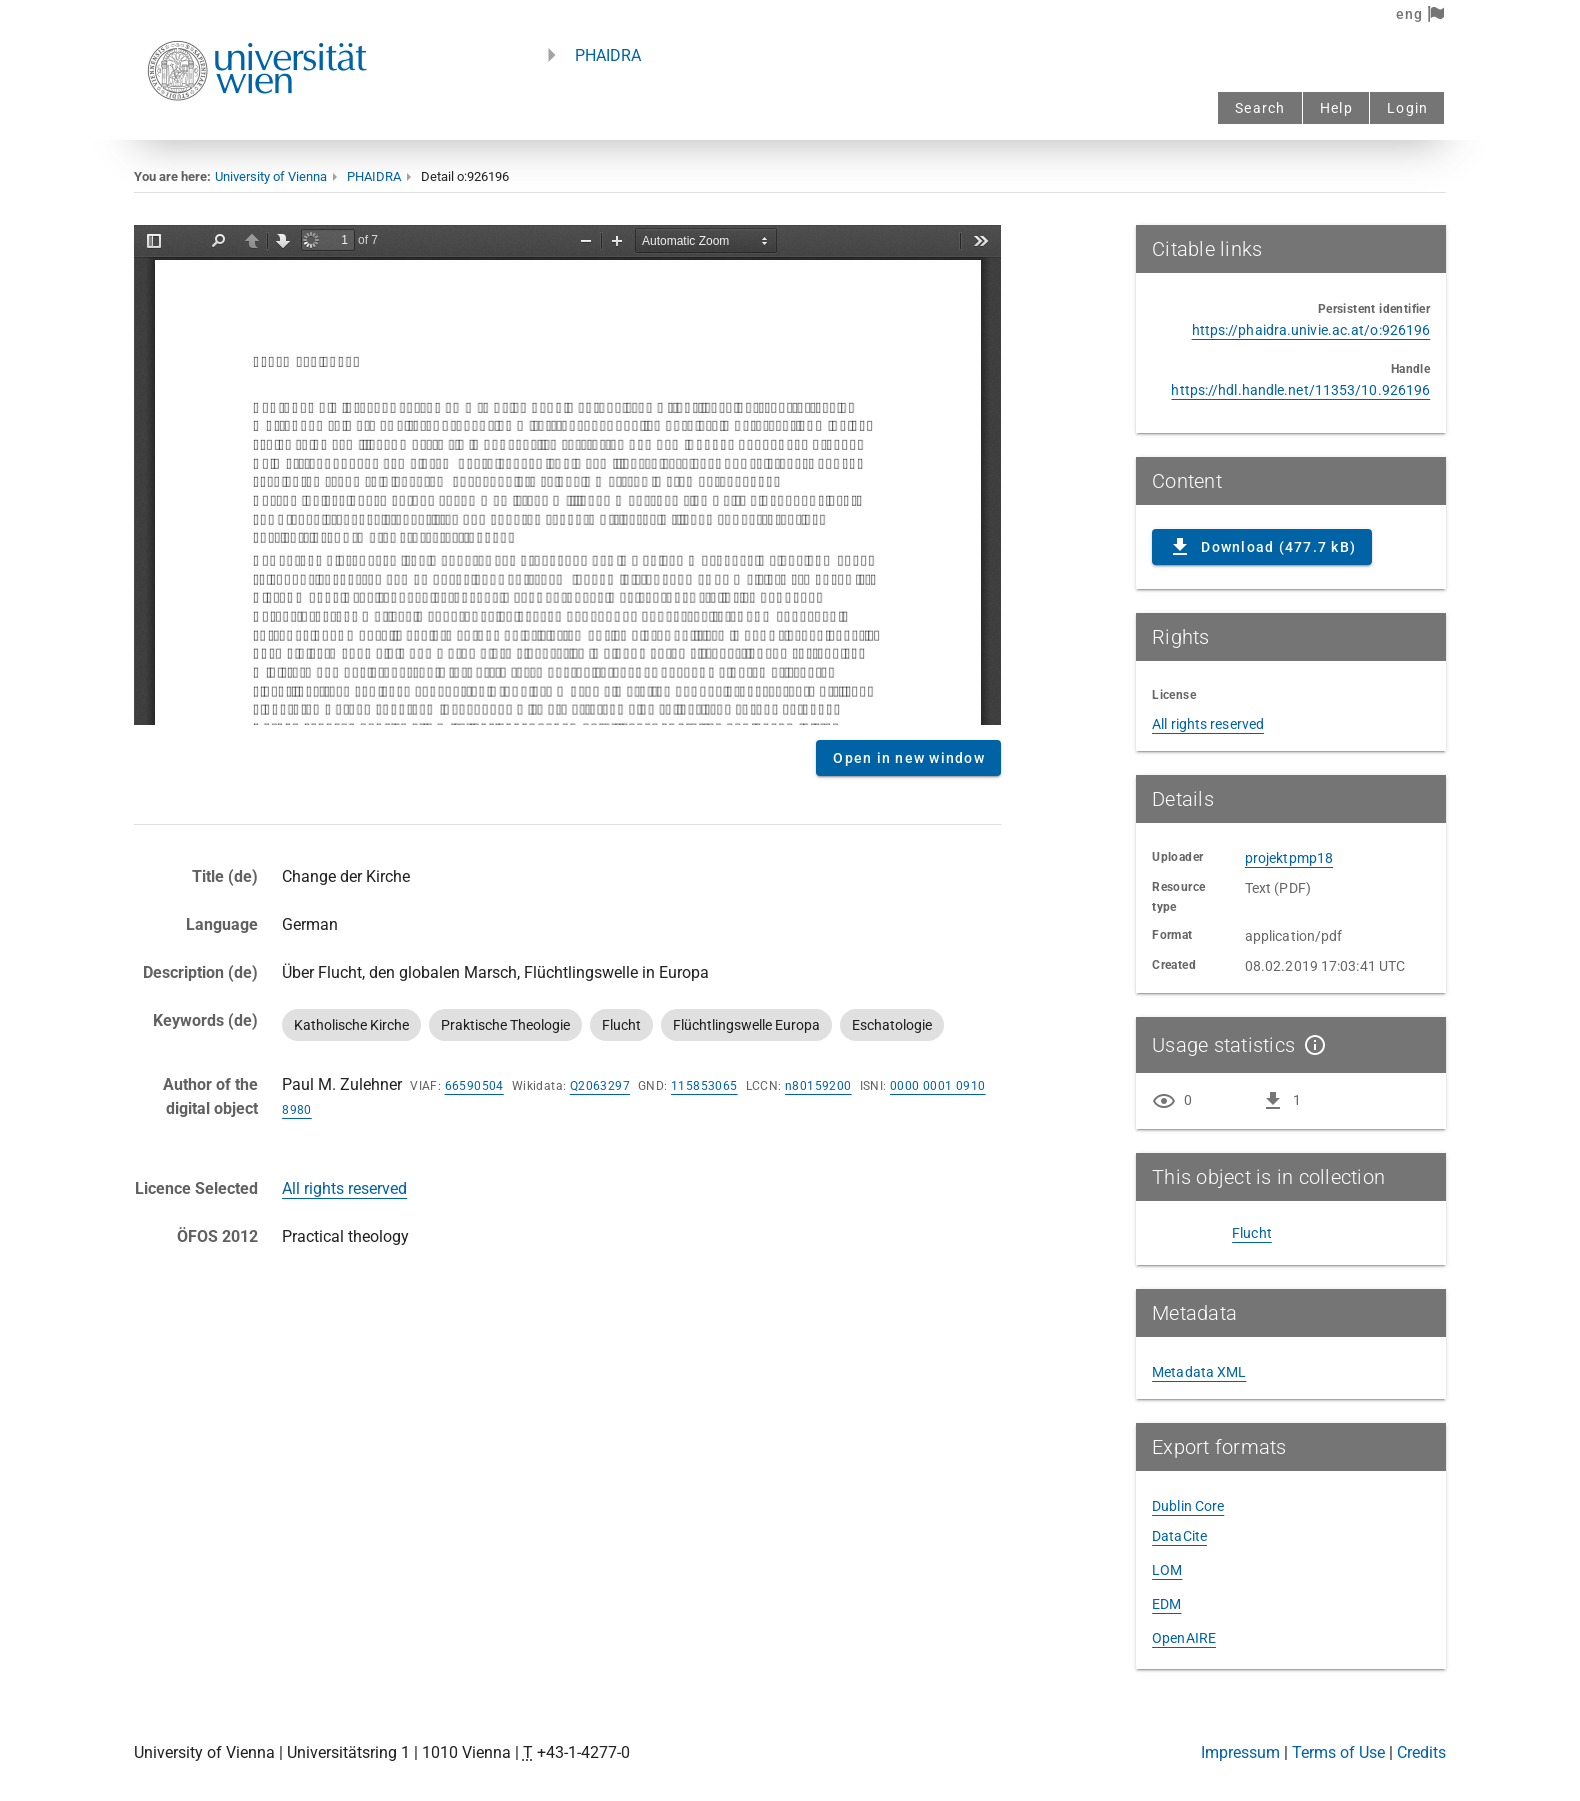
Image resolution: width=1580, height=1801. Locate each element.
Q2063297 (600, 1086)
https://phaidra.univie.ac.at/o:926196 (1311, 330)
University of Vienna (271, 176)
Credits (1421, 1752)
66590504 (474, 1086)
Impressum (1240, 1752)
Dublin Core (1188, 1506)
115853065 (704, 1086)
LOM (1167, 1570)
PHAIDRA (608, 55)
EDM (1166, 1604)
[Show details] (1311, 1045)
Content (567, 475)
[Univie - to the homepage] (257, 127)
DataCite (1179, 1536)
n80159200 (818, 1086)
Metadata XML (1199, 1372)
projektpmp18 (1289, 858)
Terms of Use (1338, 1752)
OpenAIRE (1184, 1638)
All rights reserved (344, 1188)
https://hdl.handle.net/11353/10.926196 (1300, 390)
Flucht (1252, 1233)
